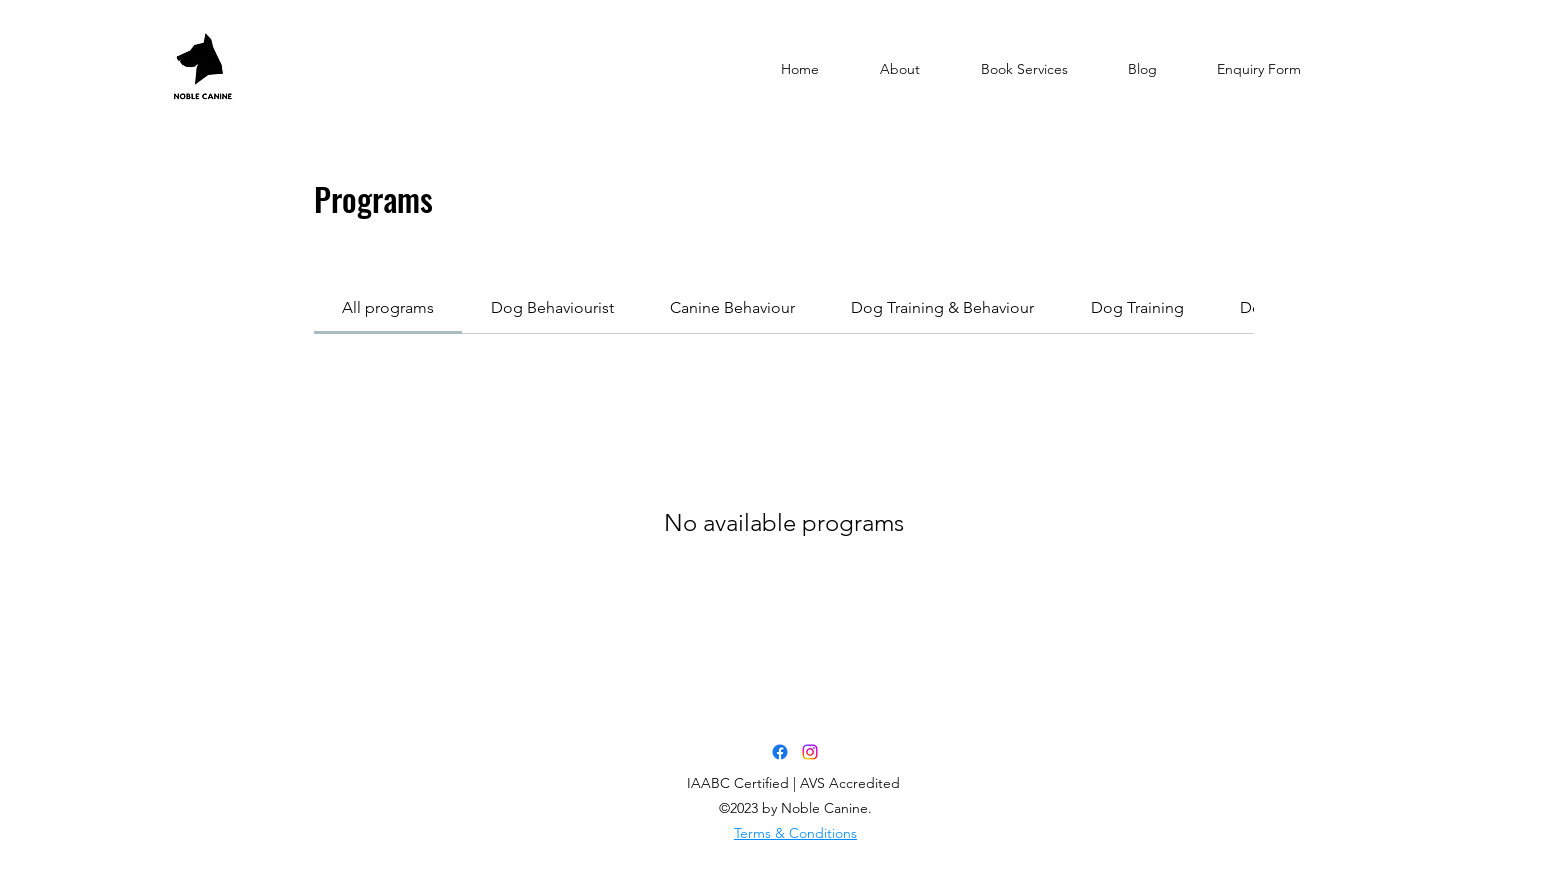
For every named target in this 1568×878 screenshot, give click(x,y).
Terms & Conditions (795, 833)
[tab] (388, 308)
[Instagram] (810, 752)
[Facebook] (780, 752)
